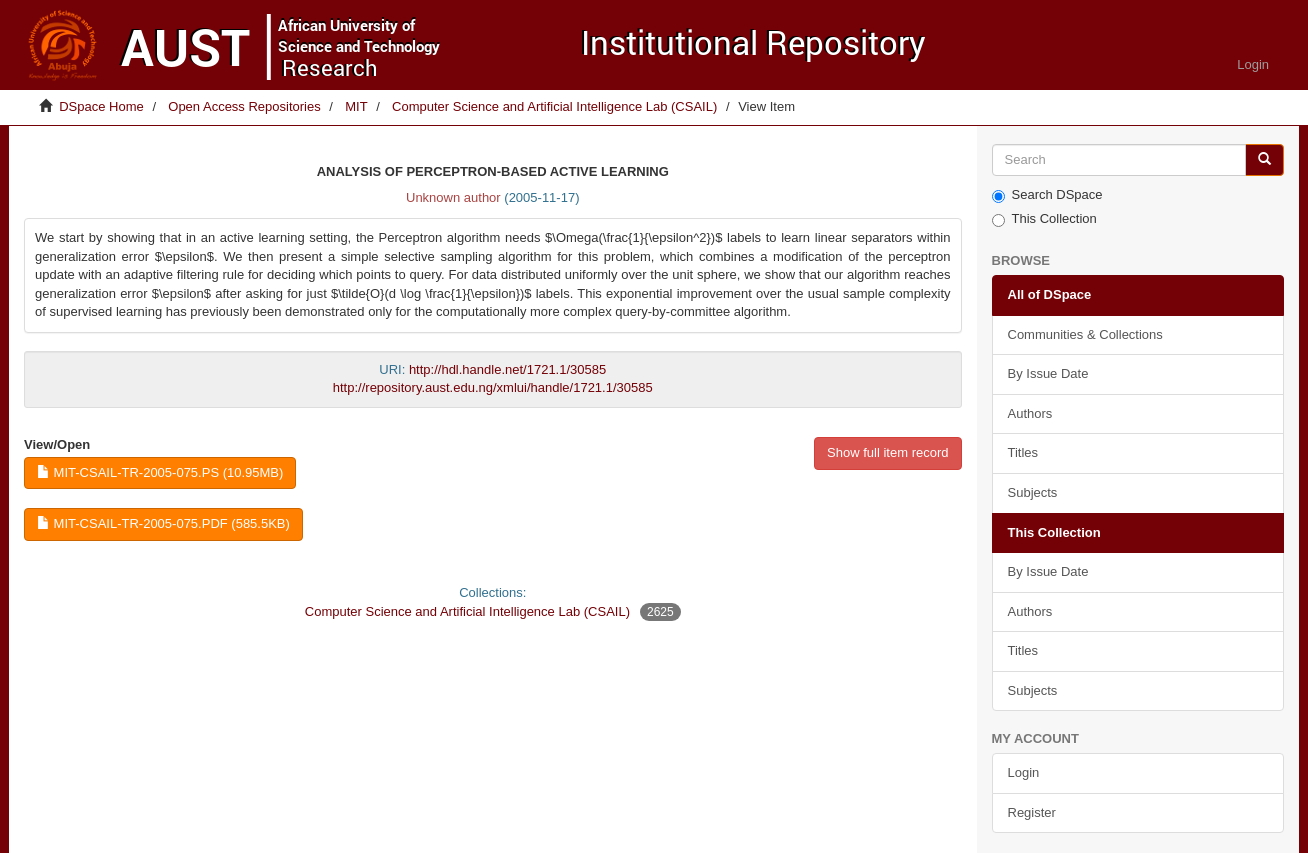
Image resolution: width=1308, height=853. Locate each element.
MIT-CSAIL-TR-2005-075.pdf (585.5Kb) (163, 523)
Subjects (1033, 492)
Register (1032, 812)
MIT (356, 106)
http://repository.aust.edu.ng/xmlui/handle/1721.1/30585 (493, 387)
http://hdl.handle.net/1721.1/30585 (507, 369)
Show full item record (887, 452)
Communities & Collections (1085, 334)
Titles (1023, 452)
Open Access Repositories (244, 106)
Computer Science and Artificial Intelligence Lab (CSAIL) (554, 106)
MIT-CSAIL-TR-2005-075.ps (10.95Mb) (160, 472)
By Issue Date (1048, 373)
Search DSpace (1047, 195)
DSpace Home (101, 106)
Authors (1030, 413)
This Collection (1044, 219)
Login (1024, 772)
